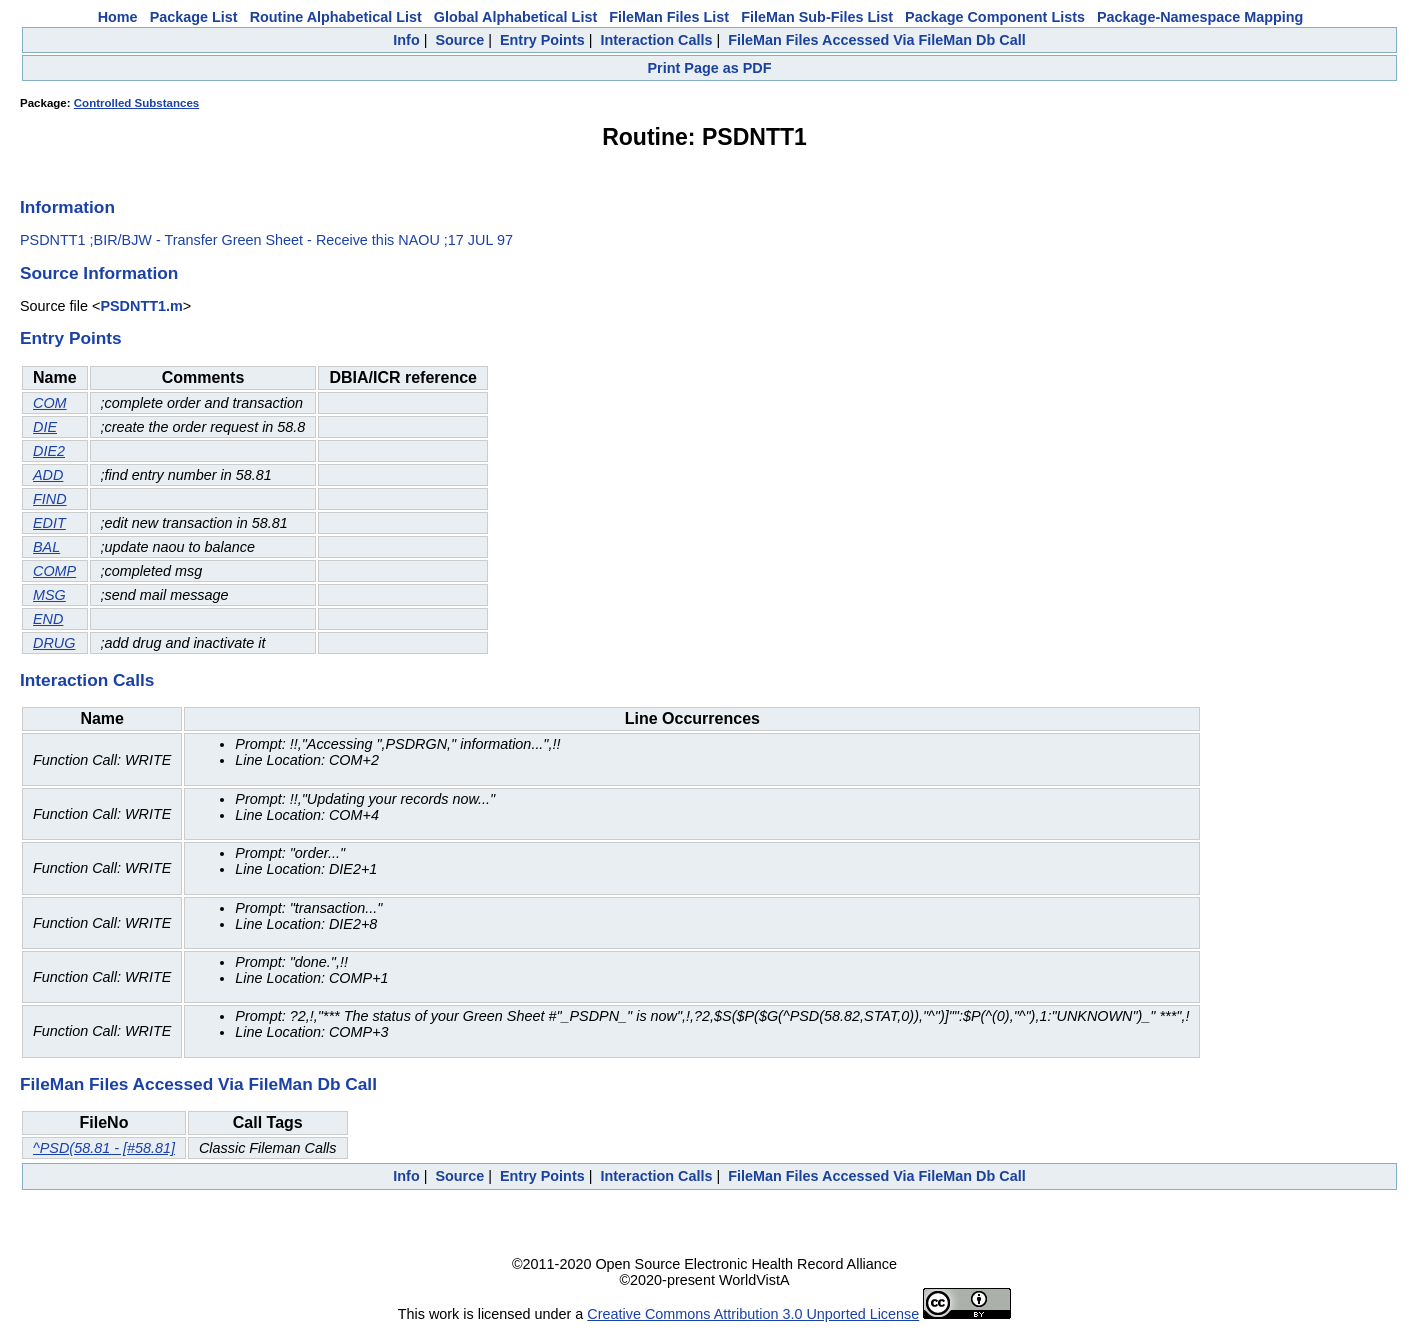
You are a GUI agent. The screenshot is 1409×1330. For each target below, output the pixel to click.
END (48, 619)
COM (50, 403)
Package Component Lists (995, 17)
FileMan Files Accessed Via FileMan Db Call (877, 40)
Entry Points (542, 40)
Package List (194, 17)
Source (459, 40)
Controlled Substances (136, 103)
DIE (45, 427)
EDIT (49, 523)
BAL (46, 547)
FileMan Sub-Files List (817, 17)
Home (118, 17)
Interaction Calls (656, 40)
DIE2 (49, 451)
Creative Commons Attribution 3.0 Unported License (753, 1314)
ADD (48, 475)
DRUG (54, 643)
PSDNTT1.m (141, 306)
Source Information (99, 273)
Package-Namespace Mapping (1200, 17)
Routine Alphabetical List (336, 17)
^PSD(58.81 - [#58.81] (104, 1148)
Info (406, 40)
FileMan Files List (669, 17)
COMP (54, 571)
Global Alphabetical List (515, 17)
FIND (50, 499)
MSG (49, 595)
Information (67, 207)
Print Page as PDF (710, 68)
